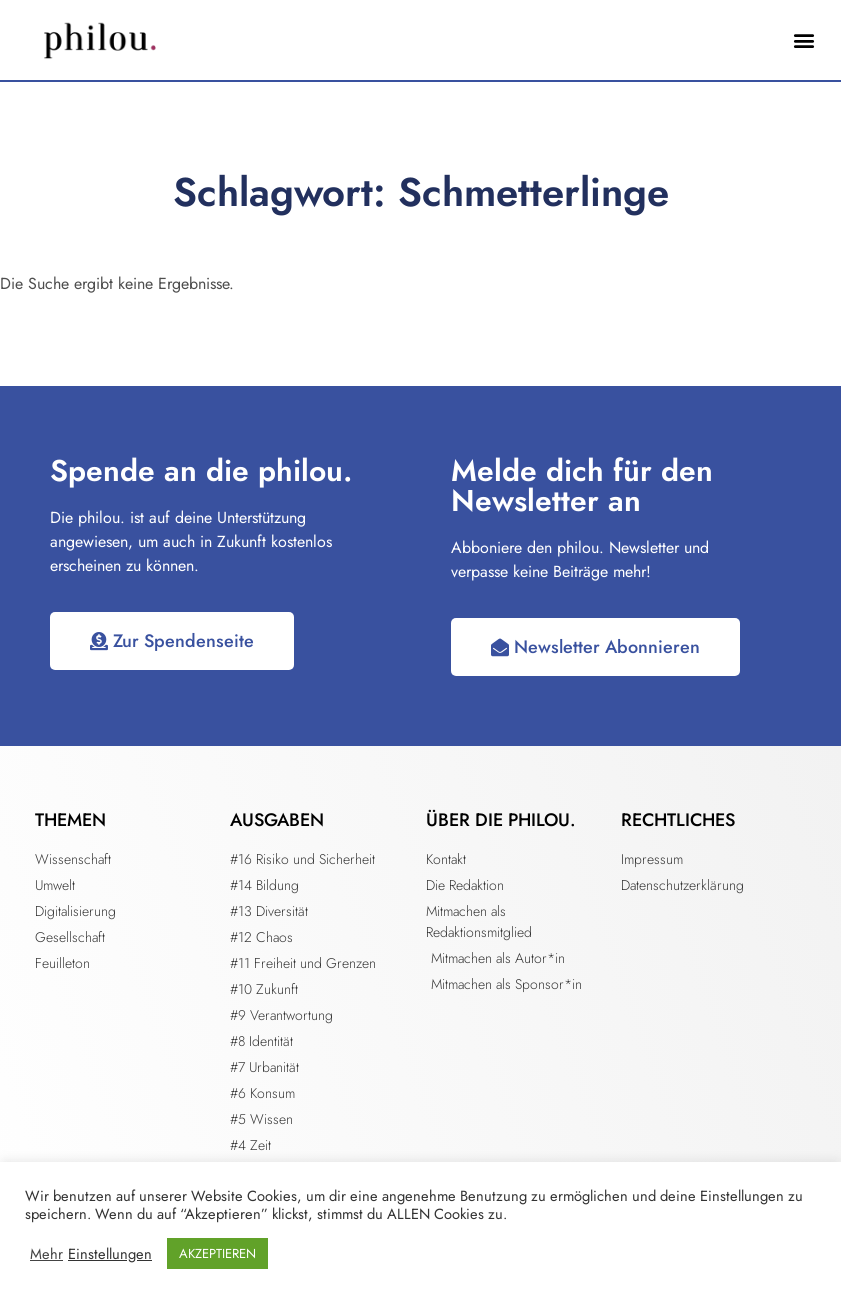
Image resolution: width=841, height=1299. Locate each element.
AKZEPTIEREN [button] (217, 1253)
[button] (804, 40)
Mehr (46, 1254)
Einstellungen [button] (110, 1254)
